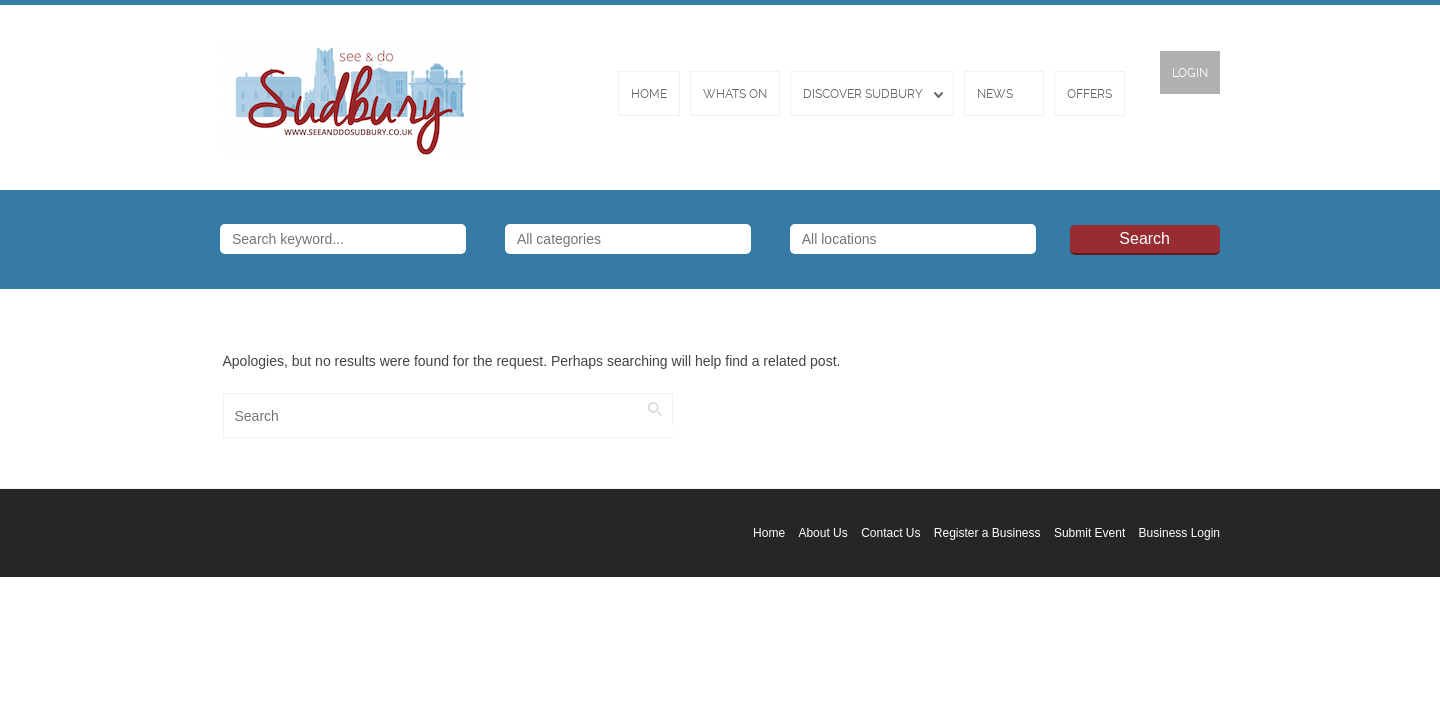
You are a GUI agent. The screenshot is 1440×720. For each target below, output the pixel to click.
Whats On (735, 94)
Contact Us (890, 533)
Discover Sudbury (863, 94)
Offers (1089, 94)
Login (1190, 73)
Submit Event (1089, 533)
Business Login (1179, 533)
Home (649, 94)
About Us (822, 533)
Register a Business (987, 533)
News (995, 94)
